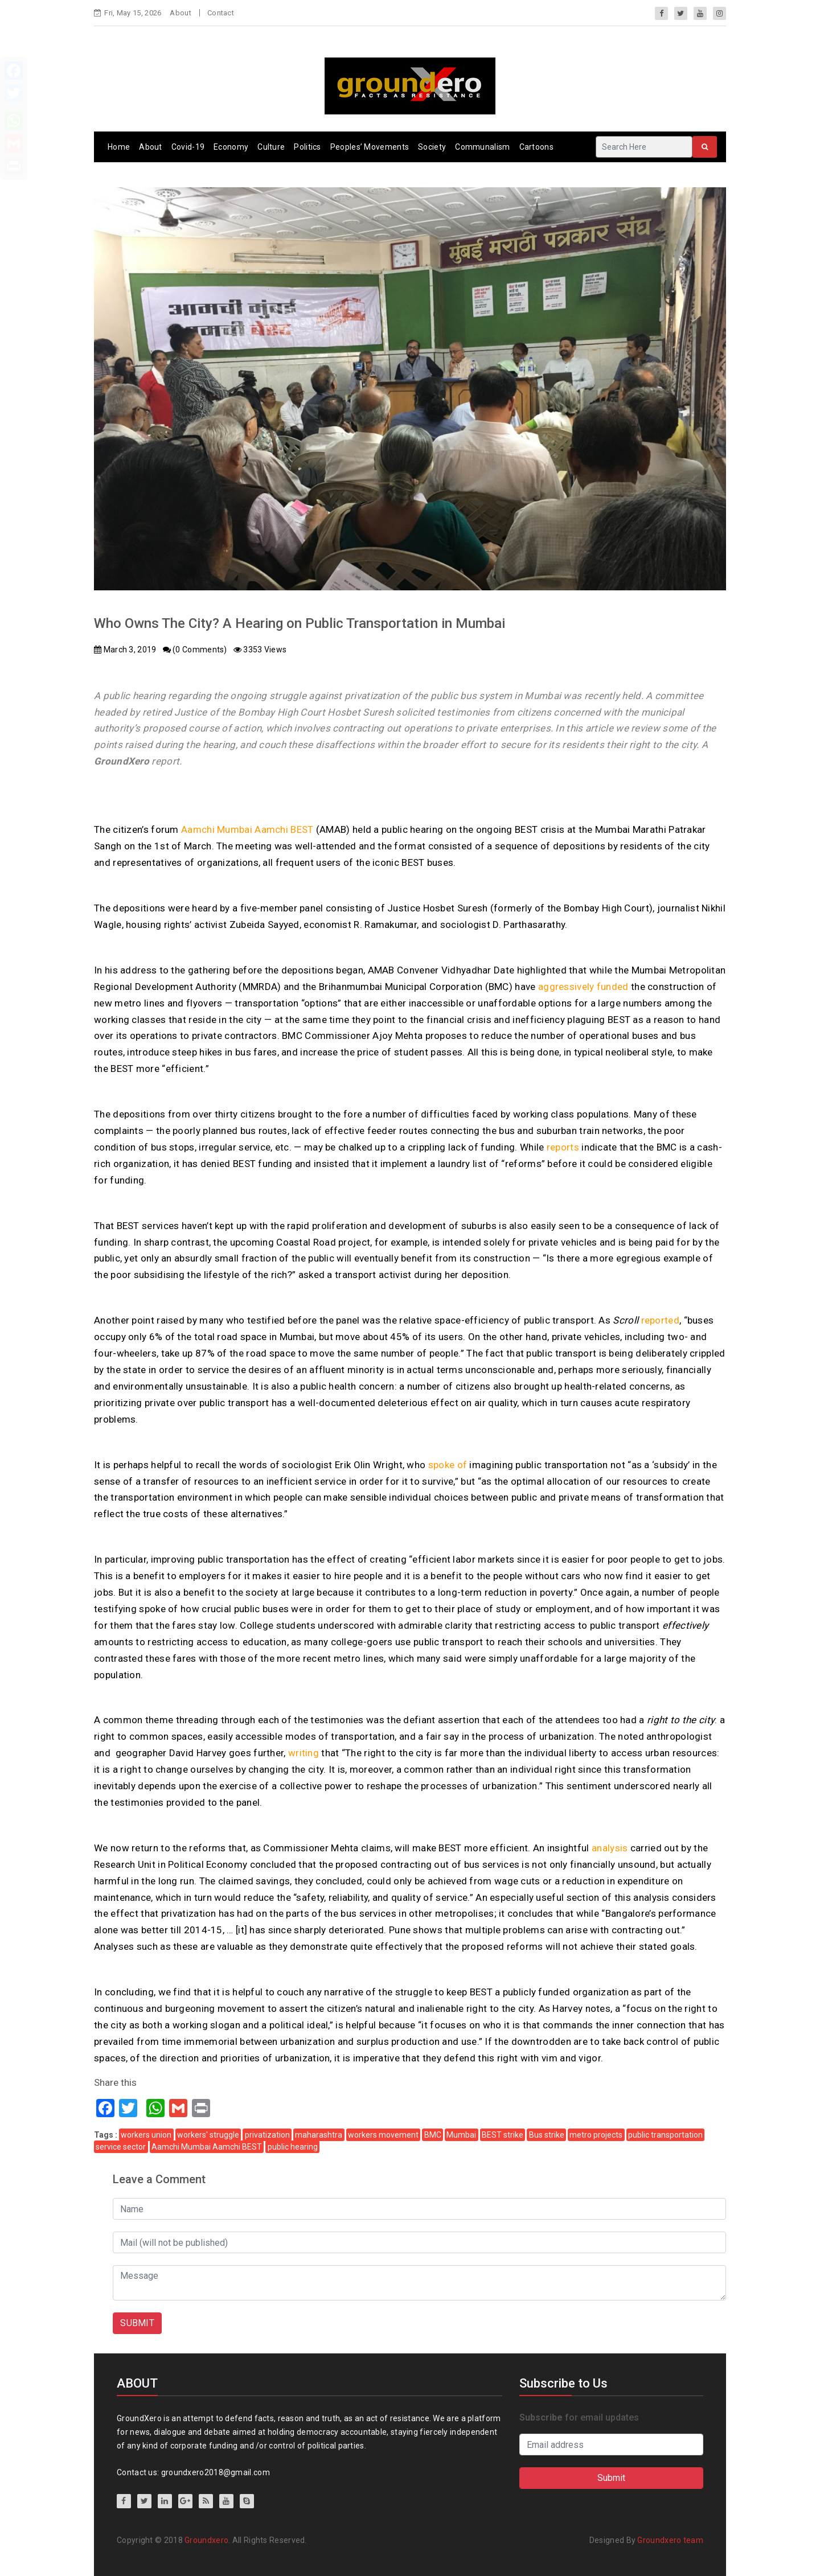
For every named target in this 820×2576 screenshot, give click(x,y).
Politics (307, 146)
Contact (220, 13)
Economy (231, 146)
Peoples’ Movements (369, 146)
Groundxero (206, 2540)
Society (432, 146)
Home (119, 146)
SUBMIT (137, 2323)
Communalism (482, 146)
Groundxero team (670, 2540)
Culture (271, 146)
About (180, 13)
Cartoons (536, 146)
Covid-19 (187, 146)
